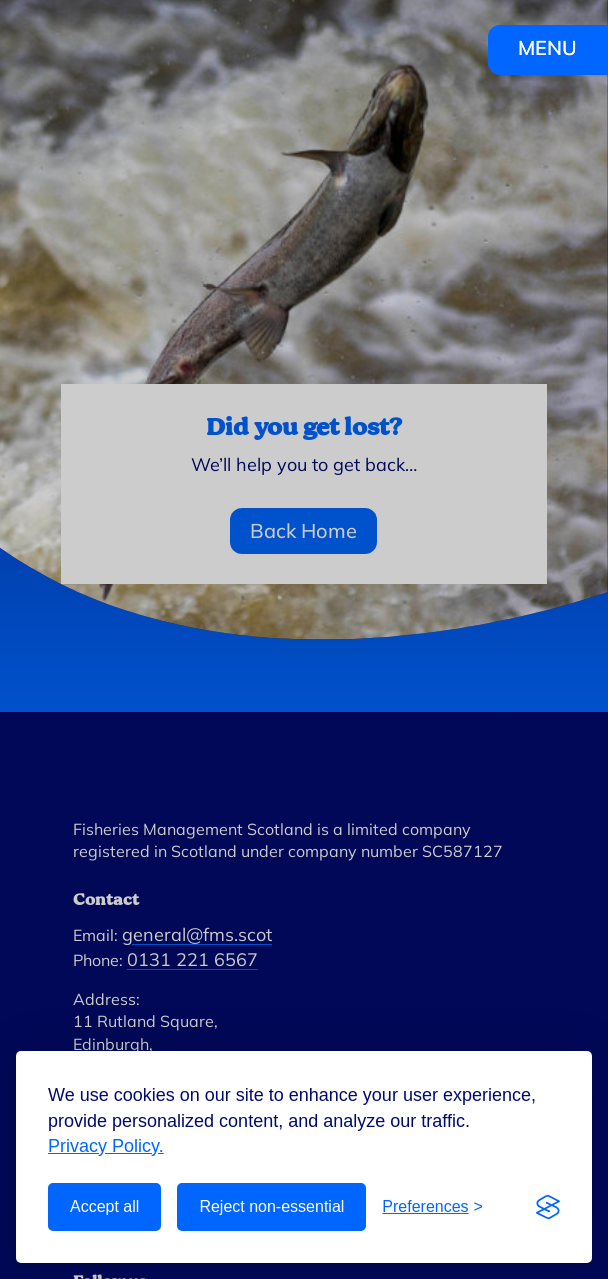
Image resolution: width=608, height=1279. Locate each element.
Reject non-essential (271, 1206)
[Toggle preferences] (432, 1207)
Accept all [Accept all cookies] (104, 1206)
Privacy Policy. (106, 1146)
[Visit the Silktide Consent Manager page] (548, 1207)
